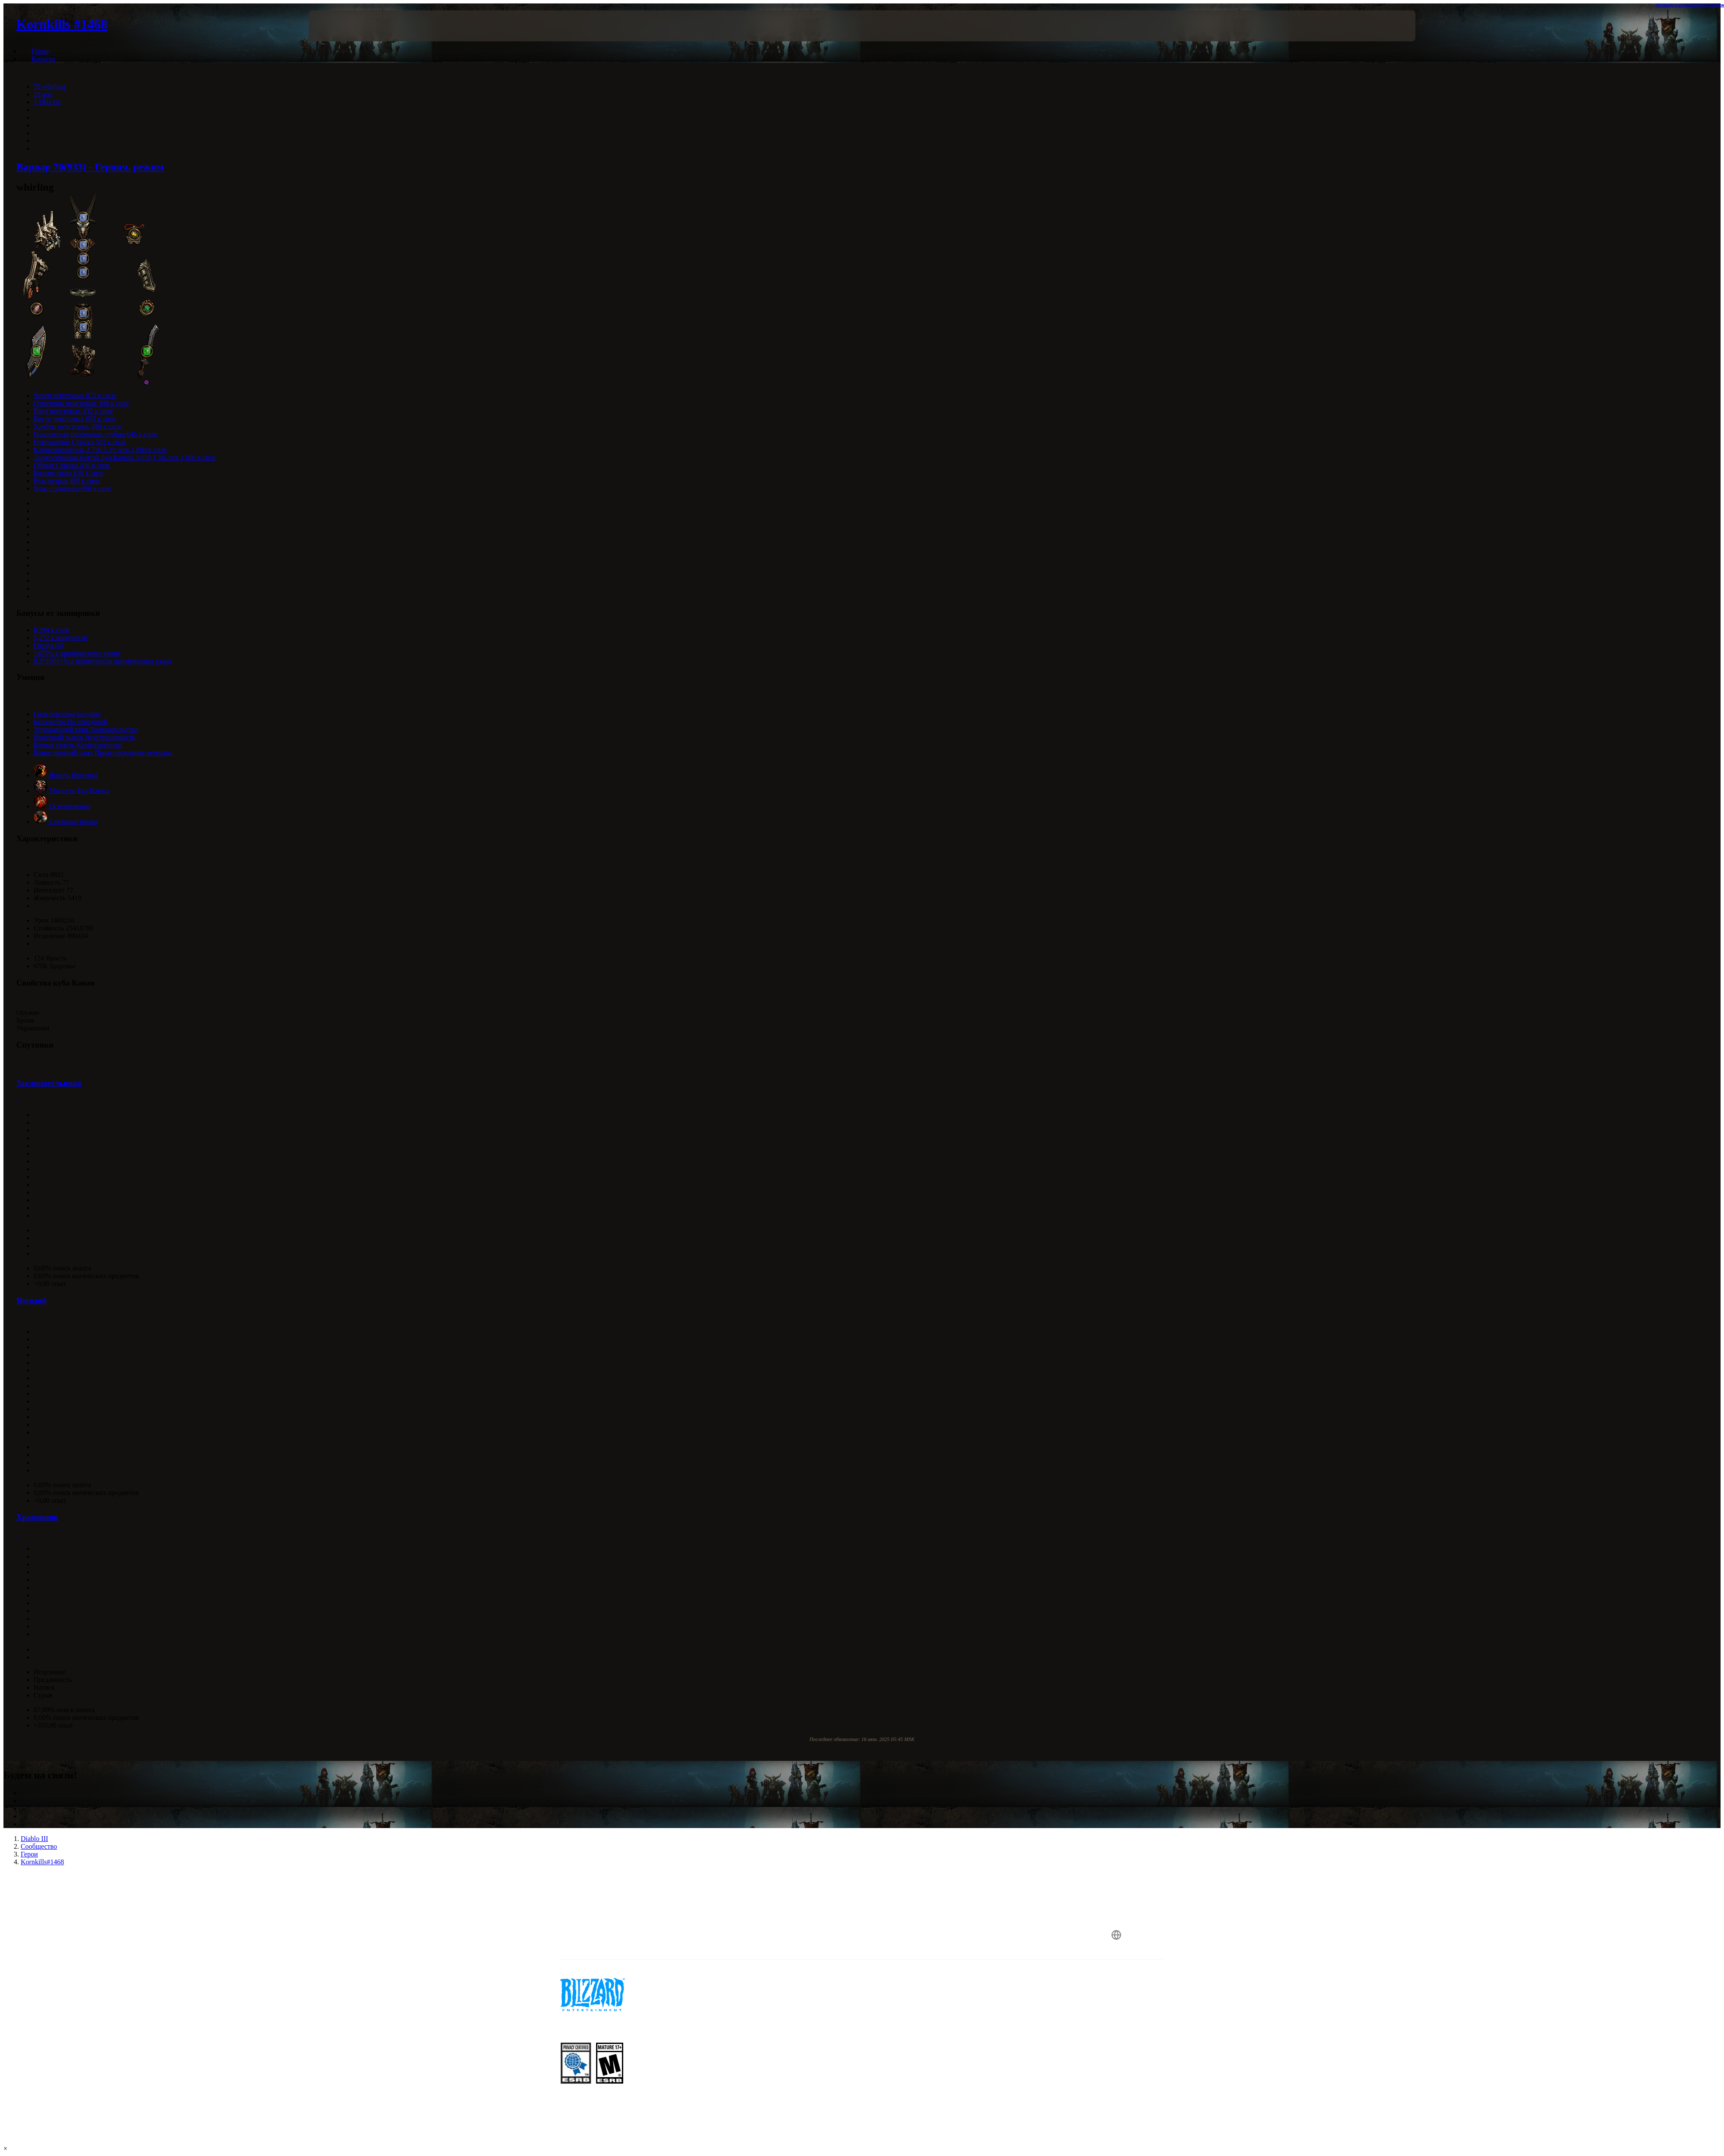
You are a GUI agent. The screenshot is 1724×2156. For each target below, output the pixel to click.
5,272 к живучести (60, 637)
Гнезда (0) (48, 645)
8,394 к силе (51, 629)
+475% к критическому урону (77, 653)
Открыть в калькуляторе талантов (1690, 4)
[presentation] (340, 25)
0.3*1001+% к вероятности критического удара (102, 661)
